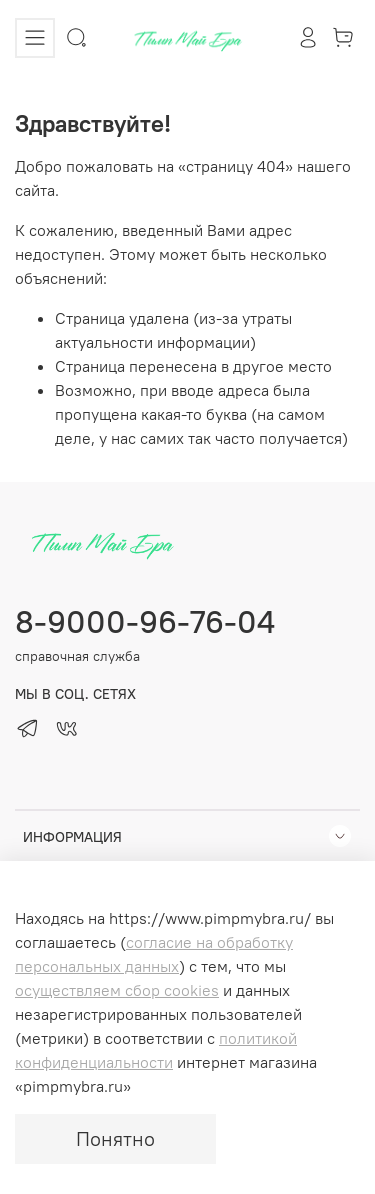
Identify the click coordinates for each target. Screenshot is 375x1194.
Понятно (115, 1138)
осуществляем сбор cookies (117, 990)
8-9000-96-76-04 (145, 621)
